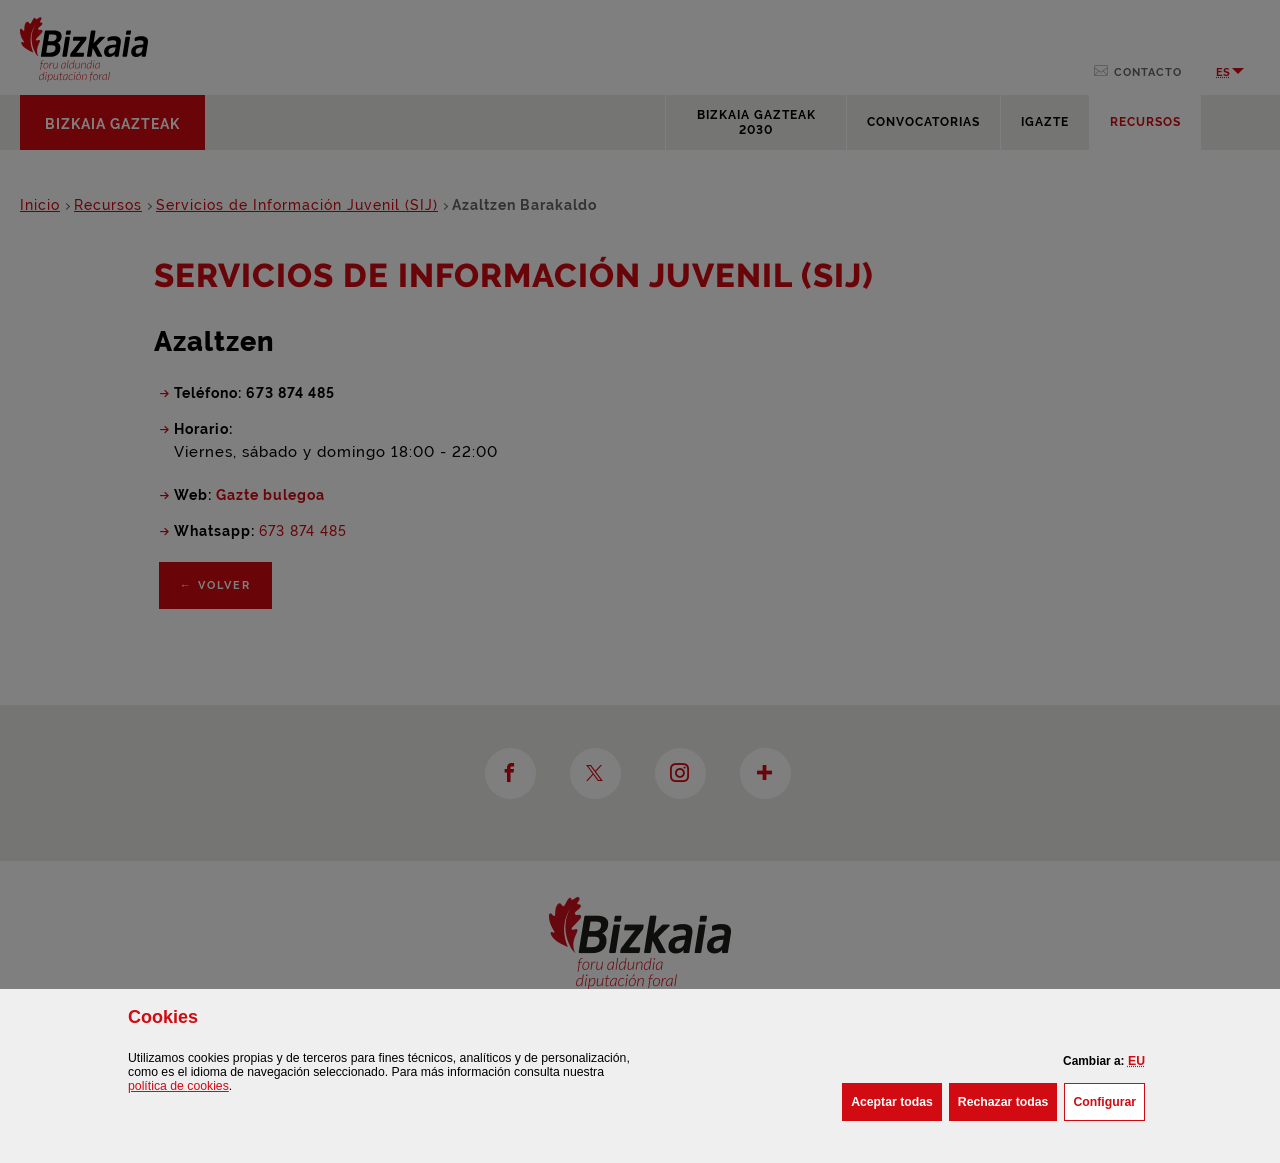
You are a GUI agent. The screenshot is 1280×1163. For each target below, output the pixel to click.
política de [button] (178, 1086)
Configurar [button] (1109, 1100)
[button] (1136, 1061)
